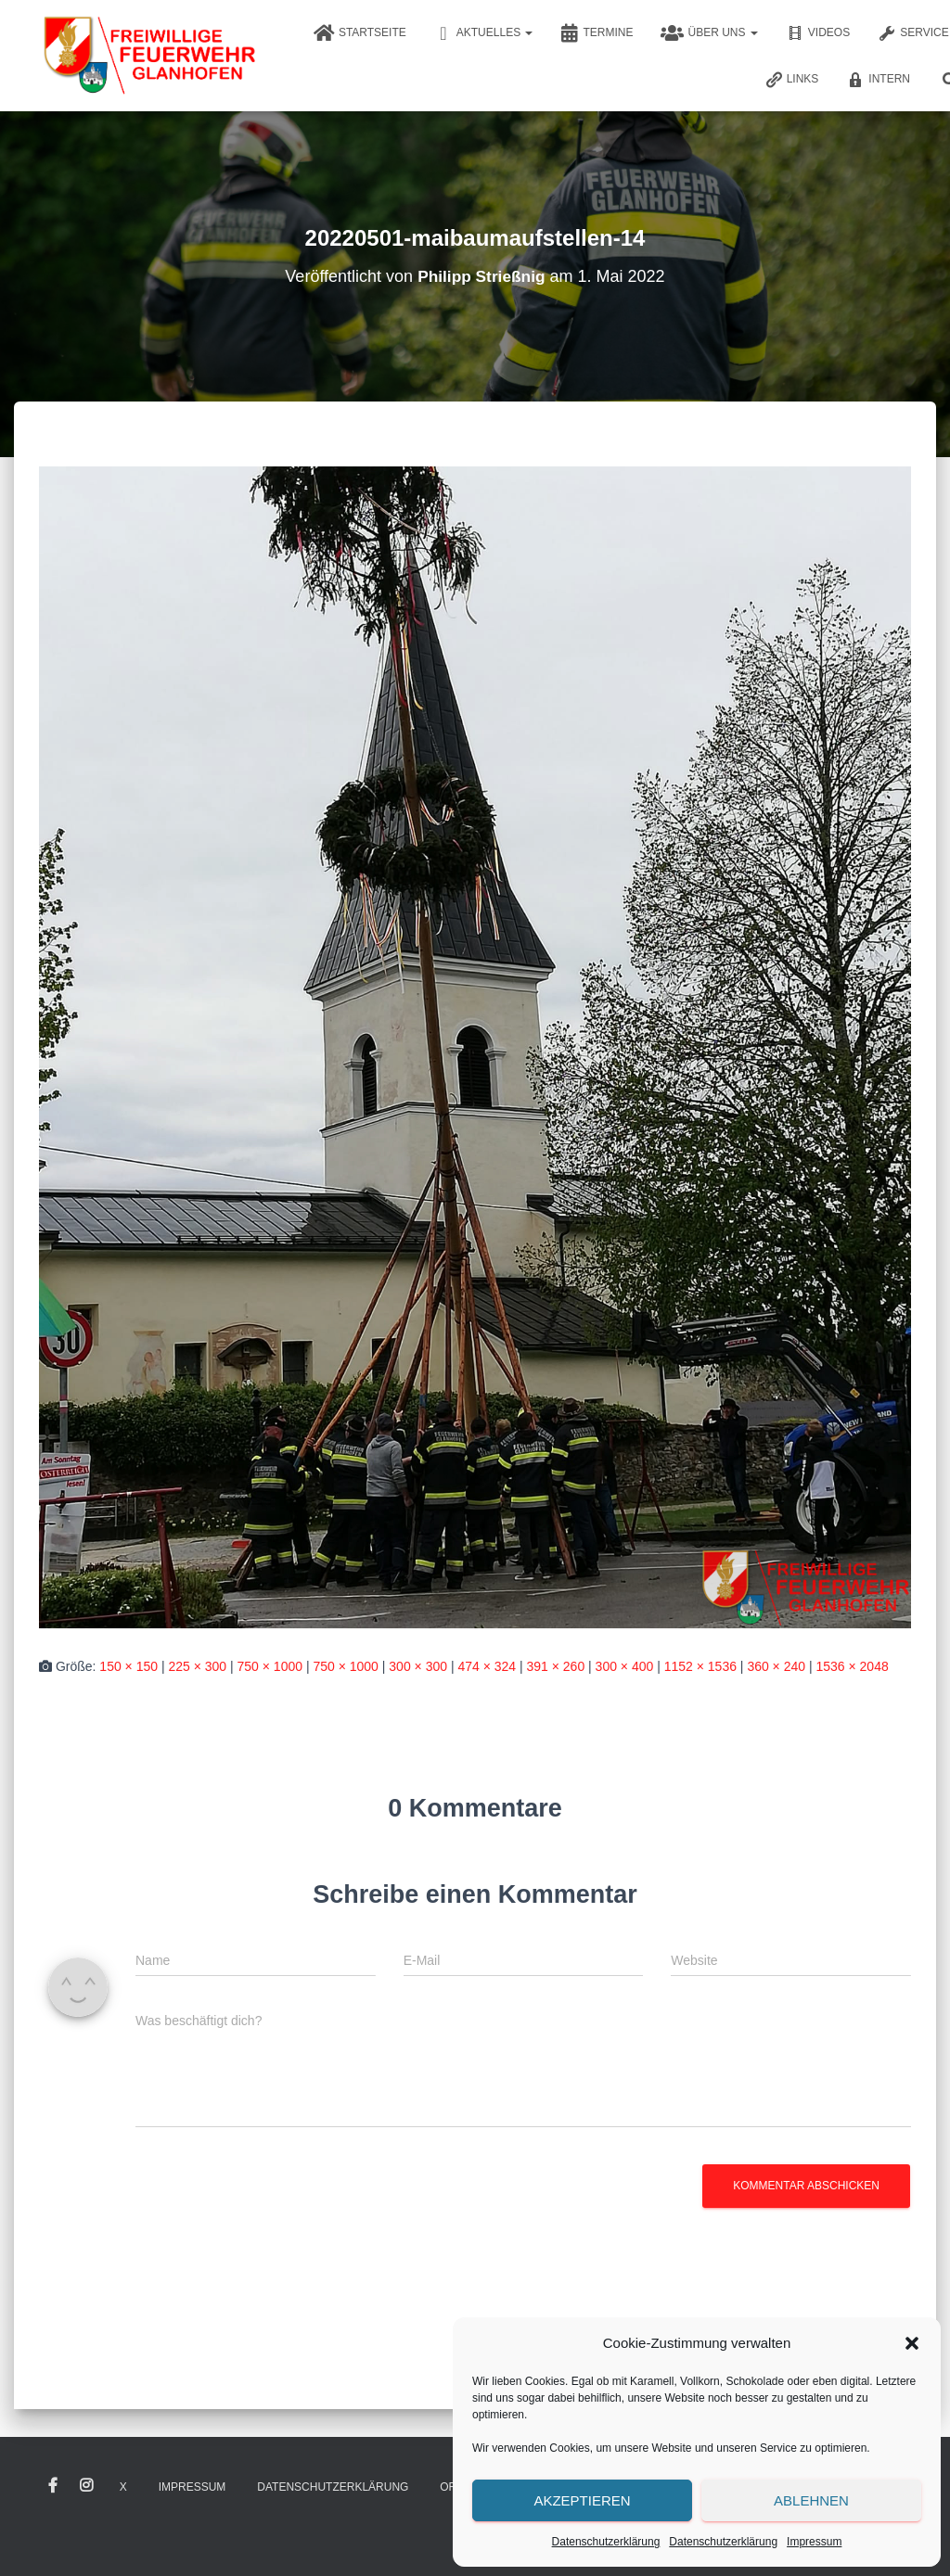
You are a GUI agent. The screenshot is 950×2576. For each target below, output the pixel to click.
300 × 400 (625, 1666)
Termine (596, 33)
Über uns (709, 33)
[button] (912, 2343)
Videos (818, 33)
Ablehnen (811, 2500)
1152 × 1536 (700, 1666)
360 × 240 (776, 1666)
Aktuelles (483, 33)
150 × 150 (128, 1666)
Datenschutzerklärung (606, 2541)
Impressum (814, 2541)
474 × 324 (486, 1666)
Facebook (53, 2486)
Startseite (360, 33)
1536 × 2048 (851, 1666)
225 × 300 (197, 1666)
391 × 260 (556, 1666)
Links (791, 79)
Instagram (86, 2486)
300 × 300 (418, 1666)
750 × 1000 (270, 1666)
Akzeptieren (581, 2500)
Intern (878, 79)
